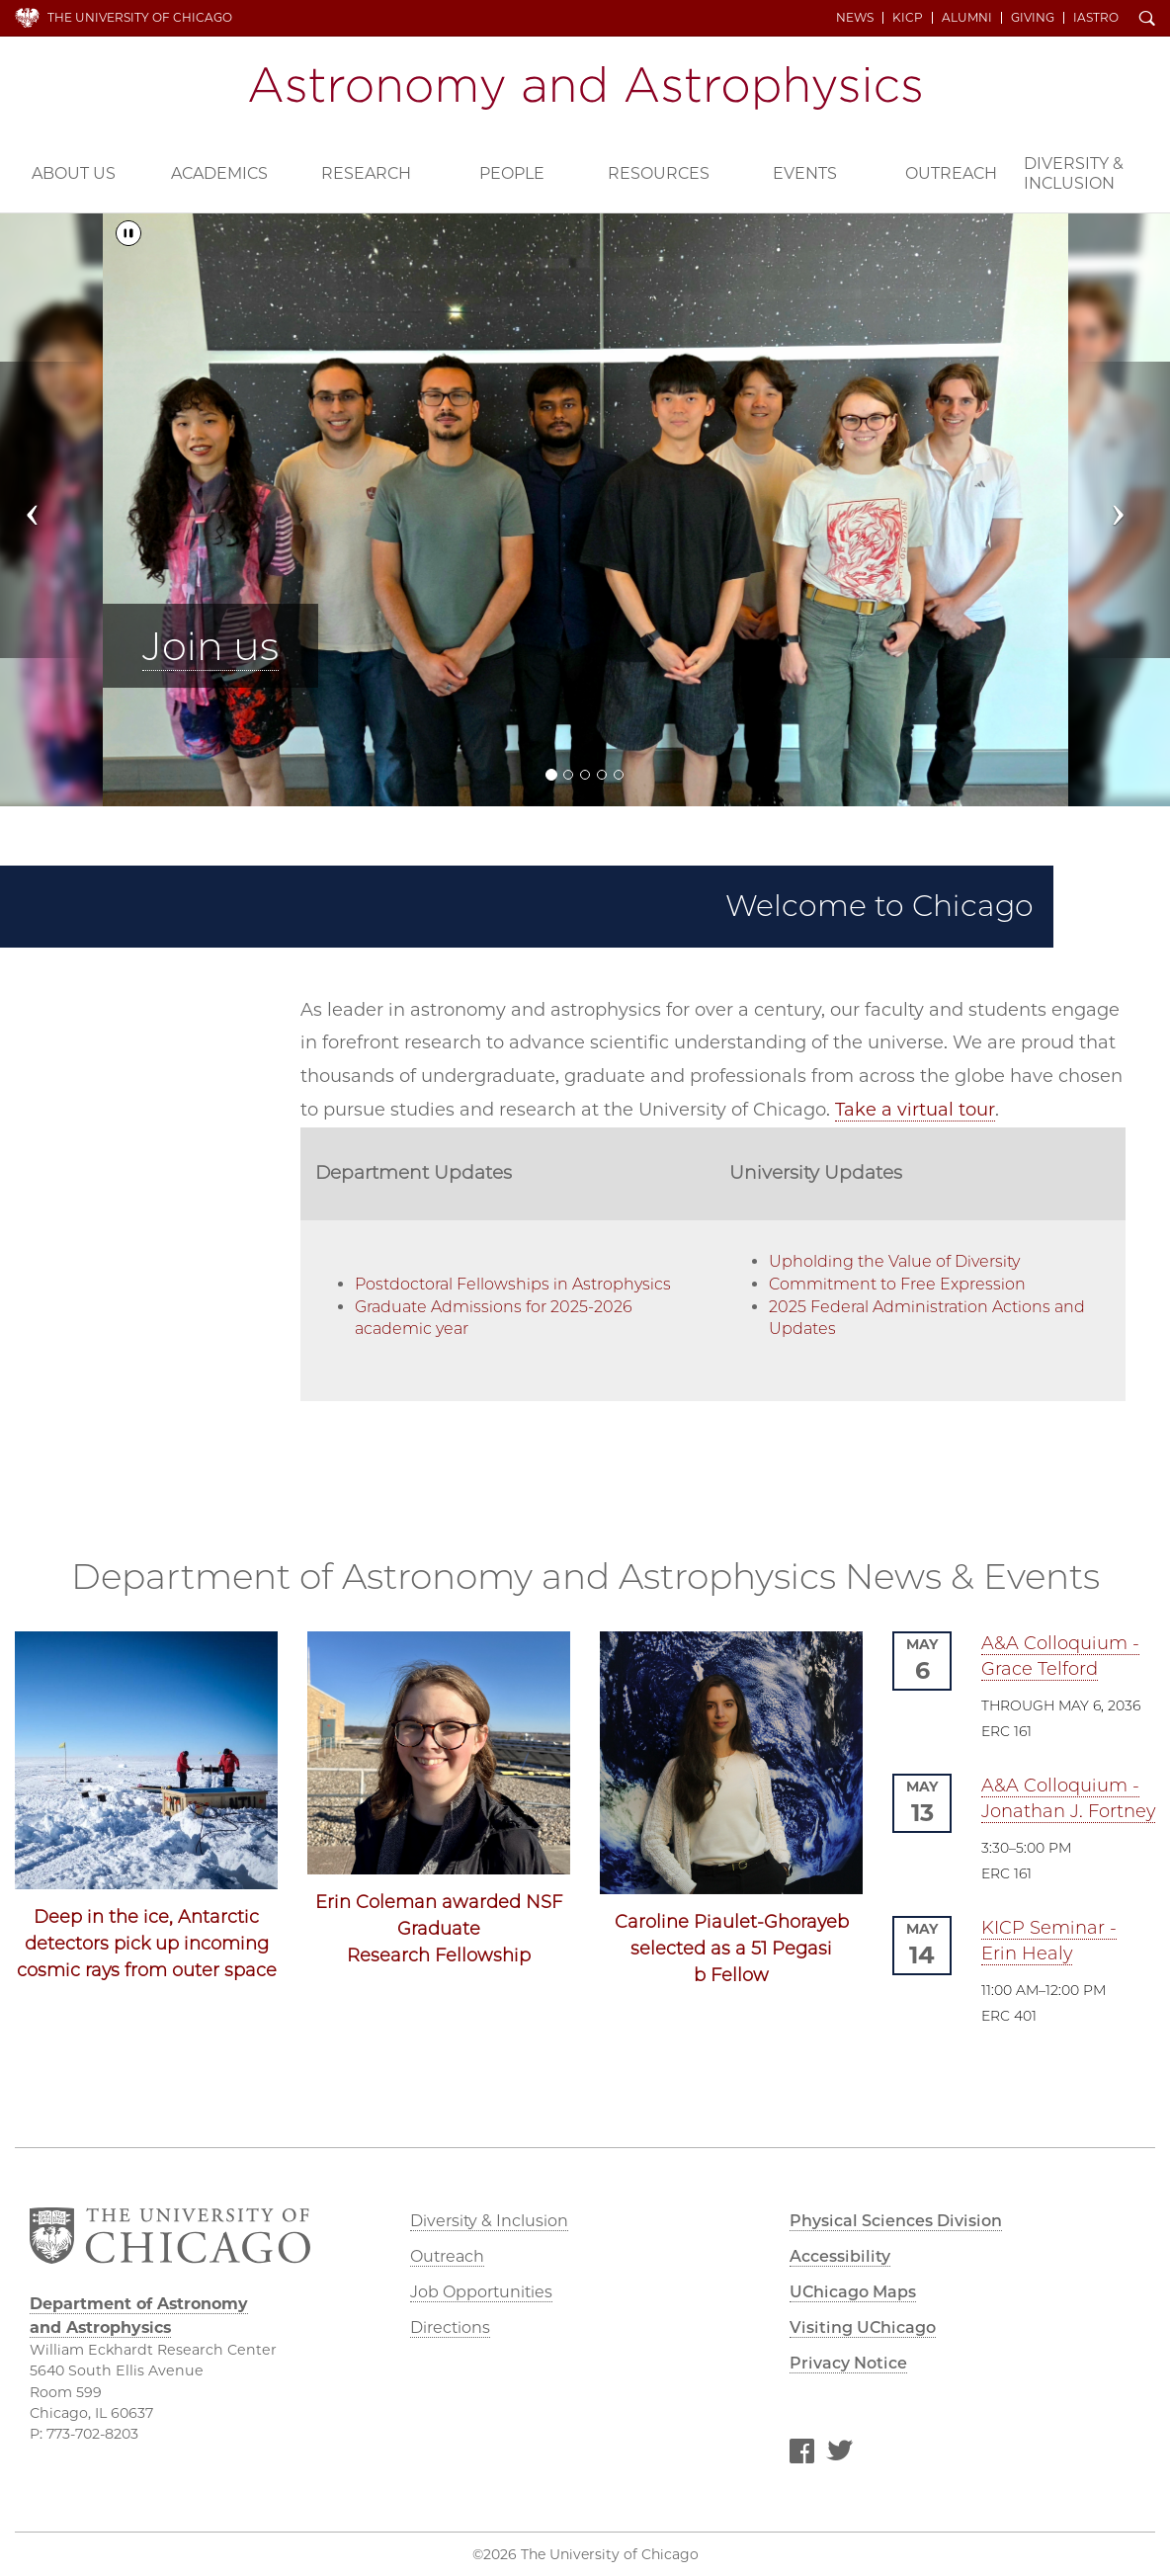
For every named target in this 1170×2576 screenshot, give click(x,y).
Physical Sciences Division (896, 2220)
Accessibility (840, 2256)
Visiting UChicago (863, 2327)
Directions (450, 2327)
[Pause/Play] (128, 233)
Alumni (967, 18)
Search (1147, 20)
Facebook (801, 2454)
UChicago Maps (853, 2292)
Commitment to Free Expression (897, 1284)
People (511, 173)
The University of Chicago (139, 17)
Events (805, 173)
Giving (1032, 18)
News (855, 18)
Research (366, 173)
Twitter (839, 2454)
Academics (219, 173)
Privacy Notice (848, 2363)
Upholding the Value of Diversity (894, 1261)
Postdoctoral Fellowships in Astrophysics (513, 1284)
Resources (659, 173)
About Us (74, 173)
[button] (47, 510)
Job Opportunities (481, 2292)
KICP (907, 18)
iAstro (1096, 18)
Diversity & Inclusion (1074, 173)
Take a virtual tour (915, 1110)
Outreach (951, 173)
